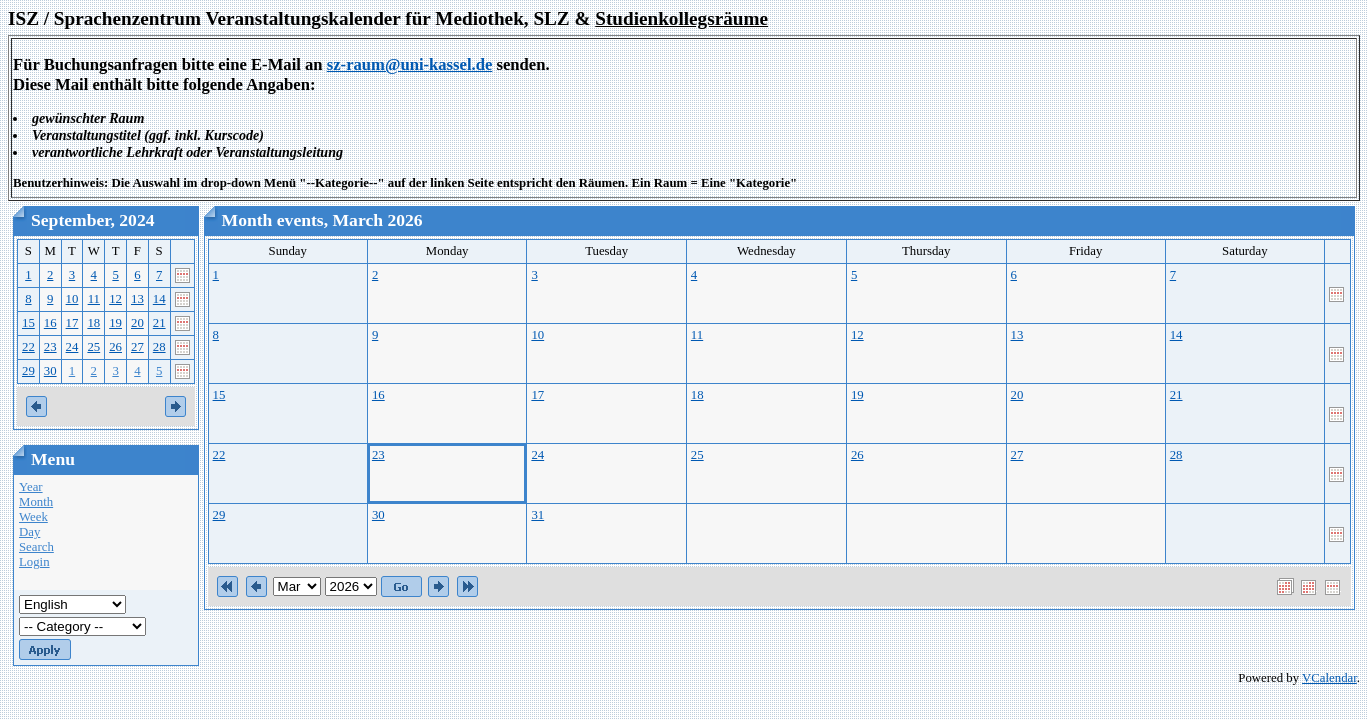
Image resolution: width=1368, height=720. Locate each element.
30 (50, 371)
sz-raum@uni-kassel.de (410, 64)
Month (36, 502)
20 (137, 323)
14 (159, 299)
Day (29, 532)
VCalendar (1329, 678)
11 (94, 299)
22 (28, 347)
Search (36, 547)
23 (50, 347)
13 (137, 299)
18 (93, 323)
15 (28, 323)
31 (537, 515)
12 (115, 299)
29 (28, 371)
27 (137, 347)
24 (72, 347)
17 (72, 323)
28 (159, 347)
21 (159, 323)
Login (34, 562)
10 (72, 299)
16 (50, 323)
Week (33, 517)
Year (31, 487)
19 (115, 323)
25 (93, 347)
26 (115, 347)
